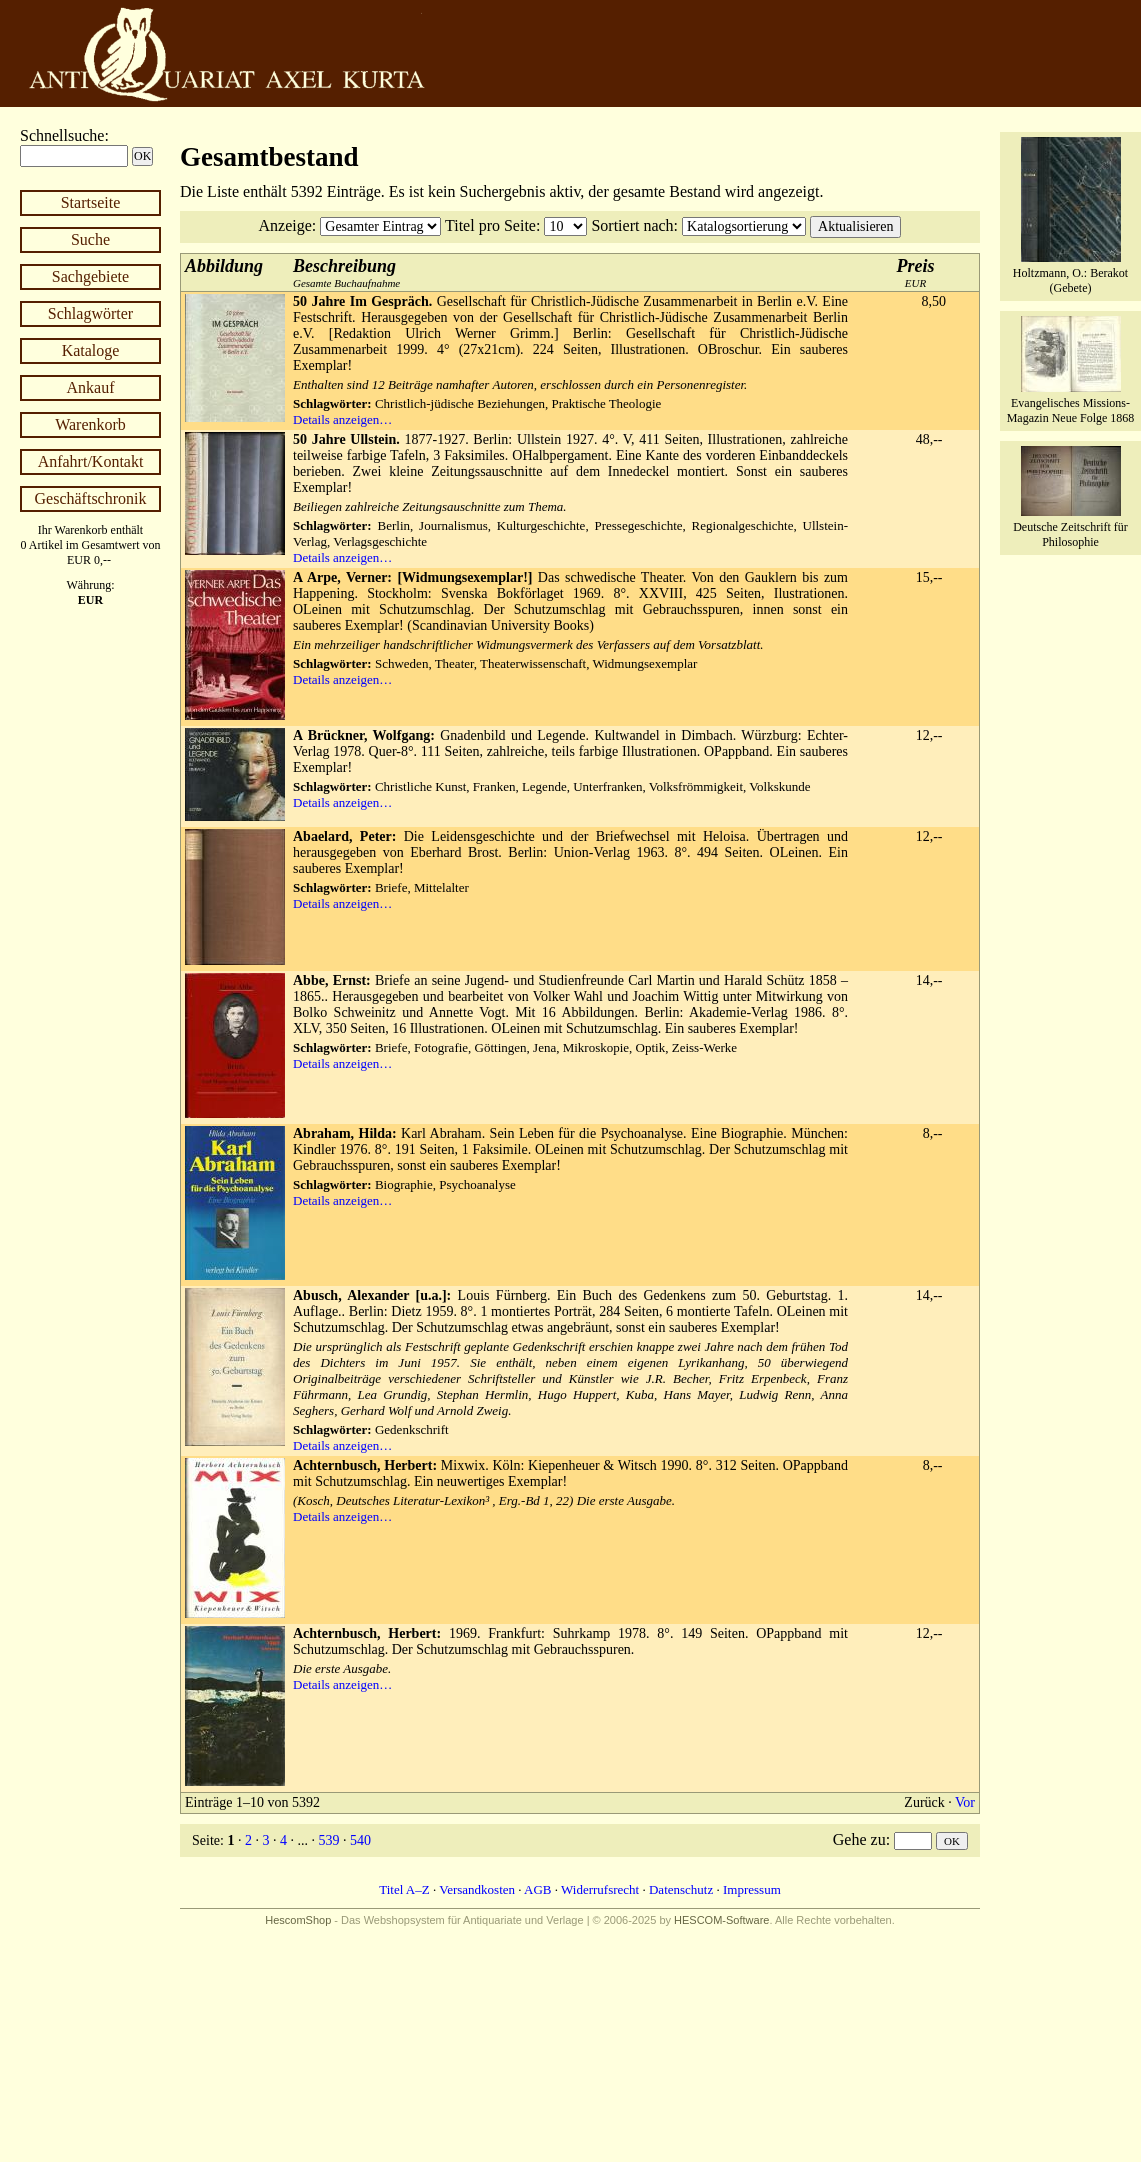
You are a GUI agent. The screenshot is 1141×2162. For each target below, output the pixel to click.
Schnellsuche (62, 135)
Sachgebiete (90, 276)
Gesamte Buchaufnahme (346, 272)
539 (328, 1840)
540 (360, 1840)
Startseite (91, 202)
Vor (965, 1802)
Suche (90, 239)
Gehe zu (859, 1839)
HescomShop (298, 1920)
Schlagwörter (90, 313)
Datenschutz (681, 1889)
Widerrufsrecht (600, 1889)
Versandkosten (477, 1889)
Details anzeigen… (342, 419)
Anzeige (285, 225)
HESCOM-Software (721, 1920)
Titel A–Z (404, 1889)
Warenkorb (90, 424)
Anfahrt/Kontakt (91, 461)
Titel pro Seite (490, 225)
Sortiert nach (632, 225)
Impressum (752, 1889)
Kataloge (91, 350)
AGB (537, 1889)
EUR (916, 272)
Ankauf (91, 387)
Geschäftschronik (91, 498)
